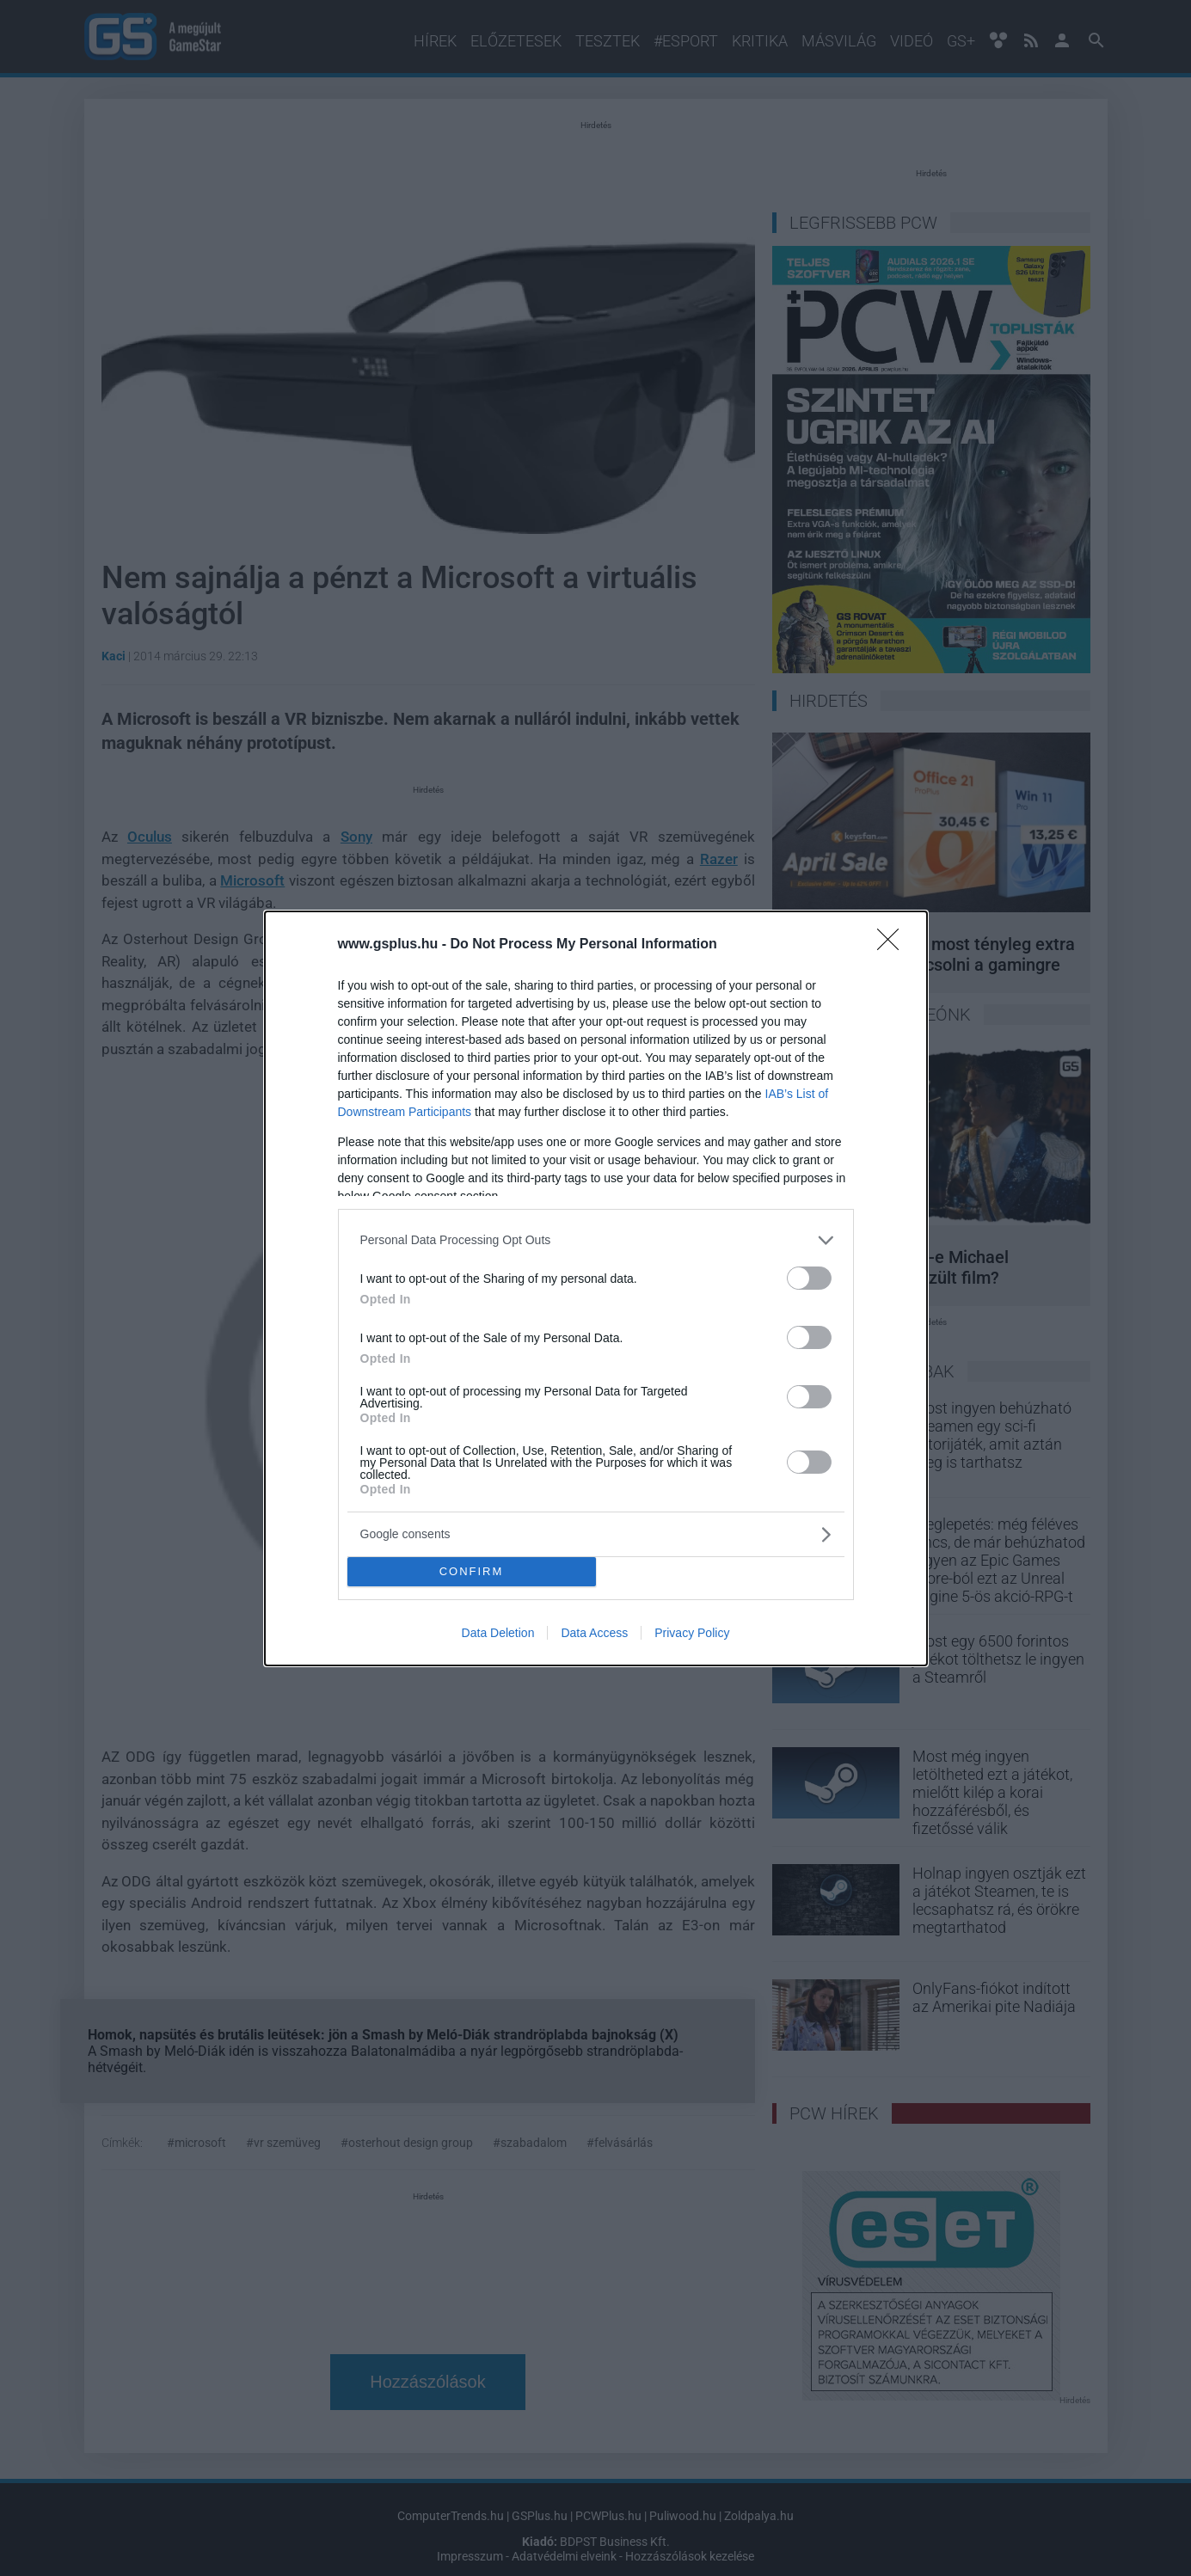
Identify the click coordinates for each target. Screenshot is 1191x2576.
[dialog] (596, 1288)
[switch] (809, 1278)
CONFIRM (471, 1571)
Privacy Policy (691, 1633)
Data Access (594, 1633)
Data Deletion (498, 1633)
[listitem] (596, 1240)
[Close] (893, 945)
